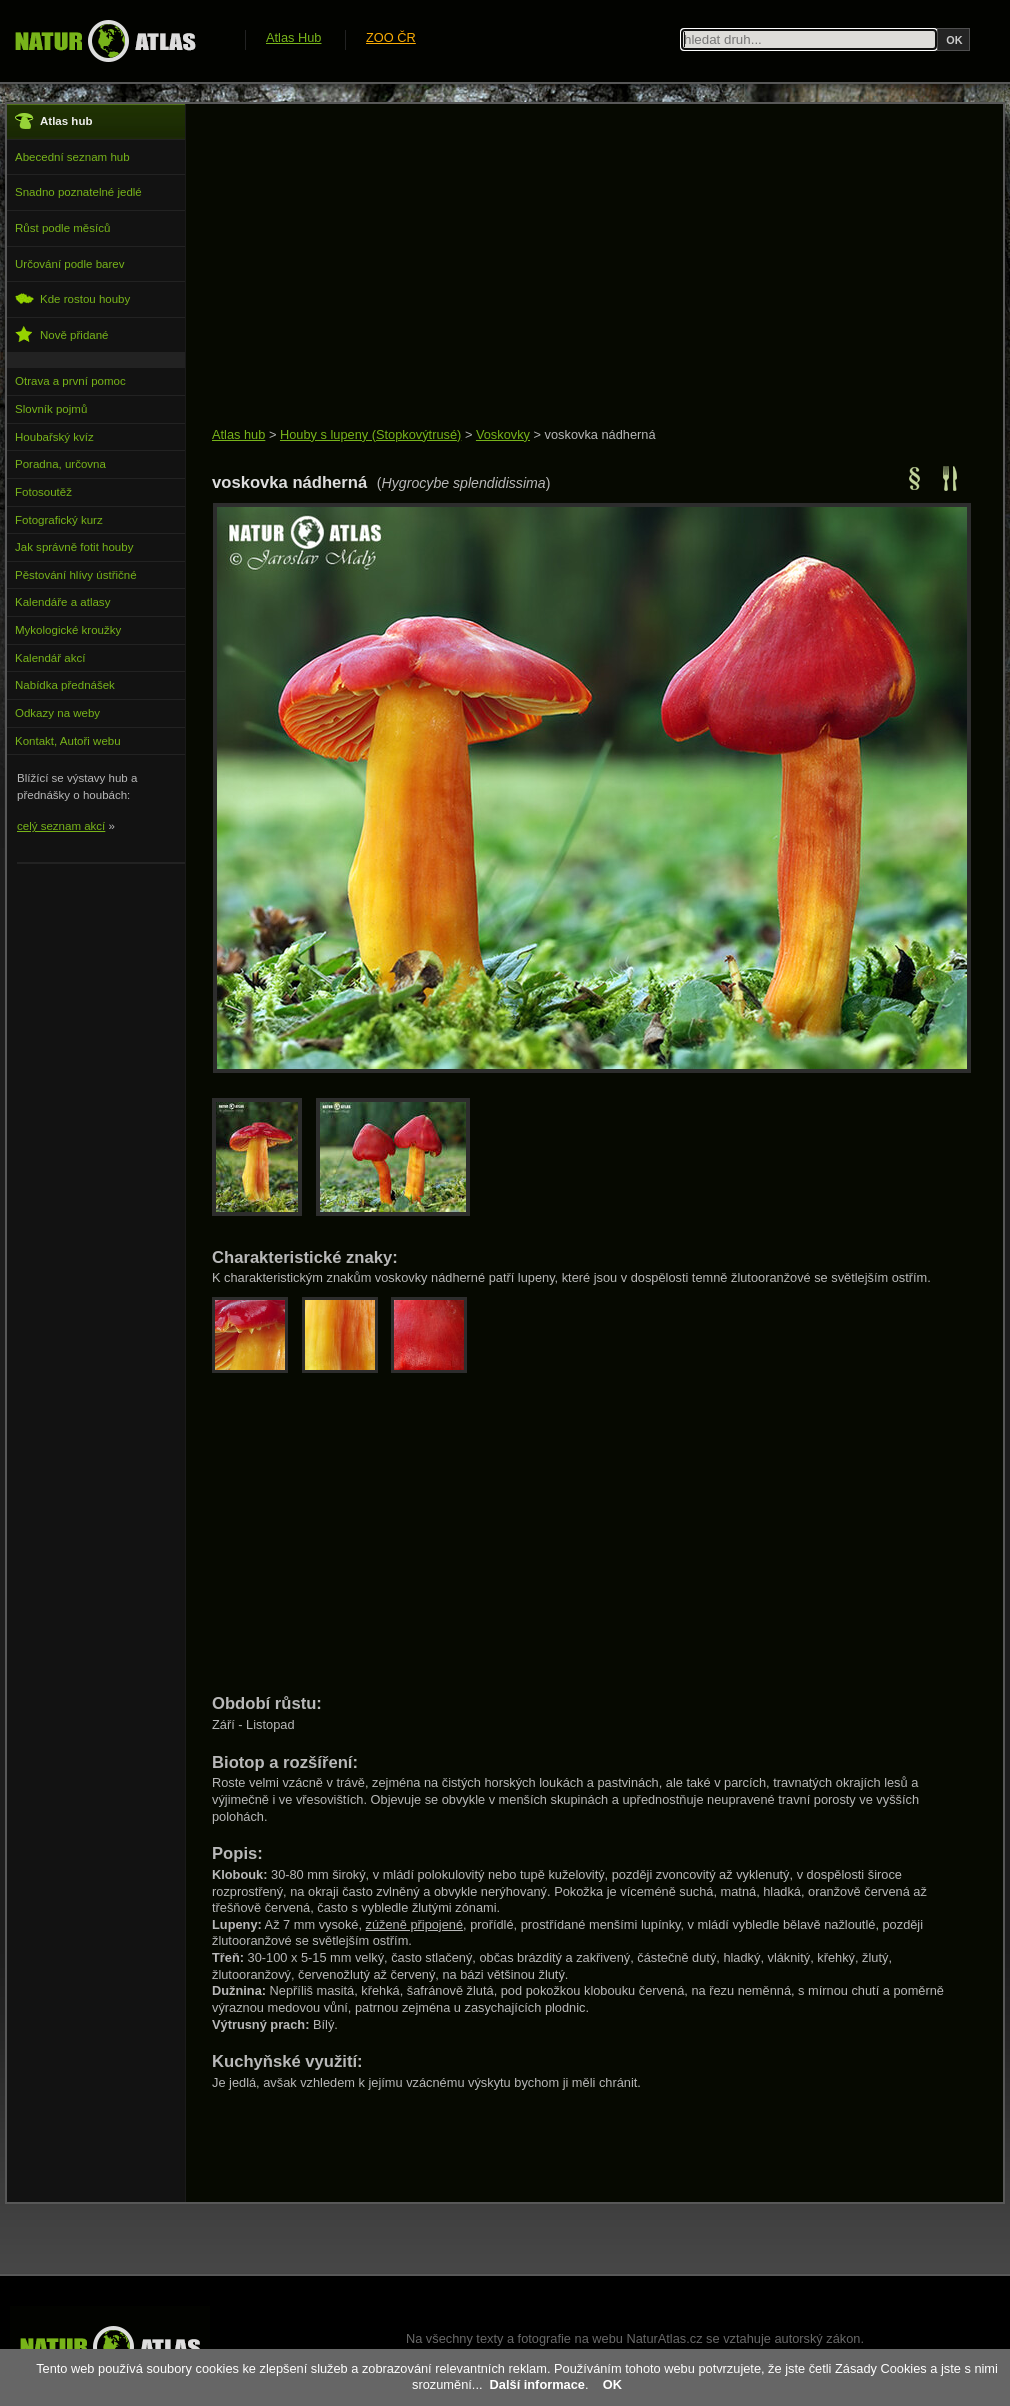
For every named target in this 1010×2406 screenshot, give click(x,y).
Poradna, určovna (60, 464)
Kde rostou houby (72, 298)
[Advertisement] (574, 267)
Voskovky (503, 434)
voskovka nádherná (600, 434)
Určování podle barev (69, 264)
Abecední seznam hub (72, 157)
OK (612, 2384)
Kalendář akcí (50, 658)
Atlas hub (238, 434)
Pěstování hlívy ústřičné (76, 575)
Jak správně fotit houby (74, 547)
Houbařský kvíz (54, 437)
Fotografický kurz (59, 520)
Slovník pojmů (51, 409)
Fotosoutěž (43, 492)
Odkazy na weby (57, 713)
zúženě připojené (414, 1924)
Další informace (537, 2384)
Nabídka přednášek (65, 685)
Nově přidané (62, 334)
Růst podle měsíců (62, 228)
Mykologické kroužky (68, 630)
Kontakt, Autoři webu (68, 741)
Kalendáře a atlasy (62, 602)
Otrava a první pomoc (70, 381)
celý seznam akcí (61, 826)
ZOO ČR (391, 37)
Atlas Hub (293, 37)
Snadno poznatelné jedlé (78, 192)
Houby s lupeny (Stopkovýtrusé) (370, 434)
